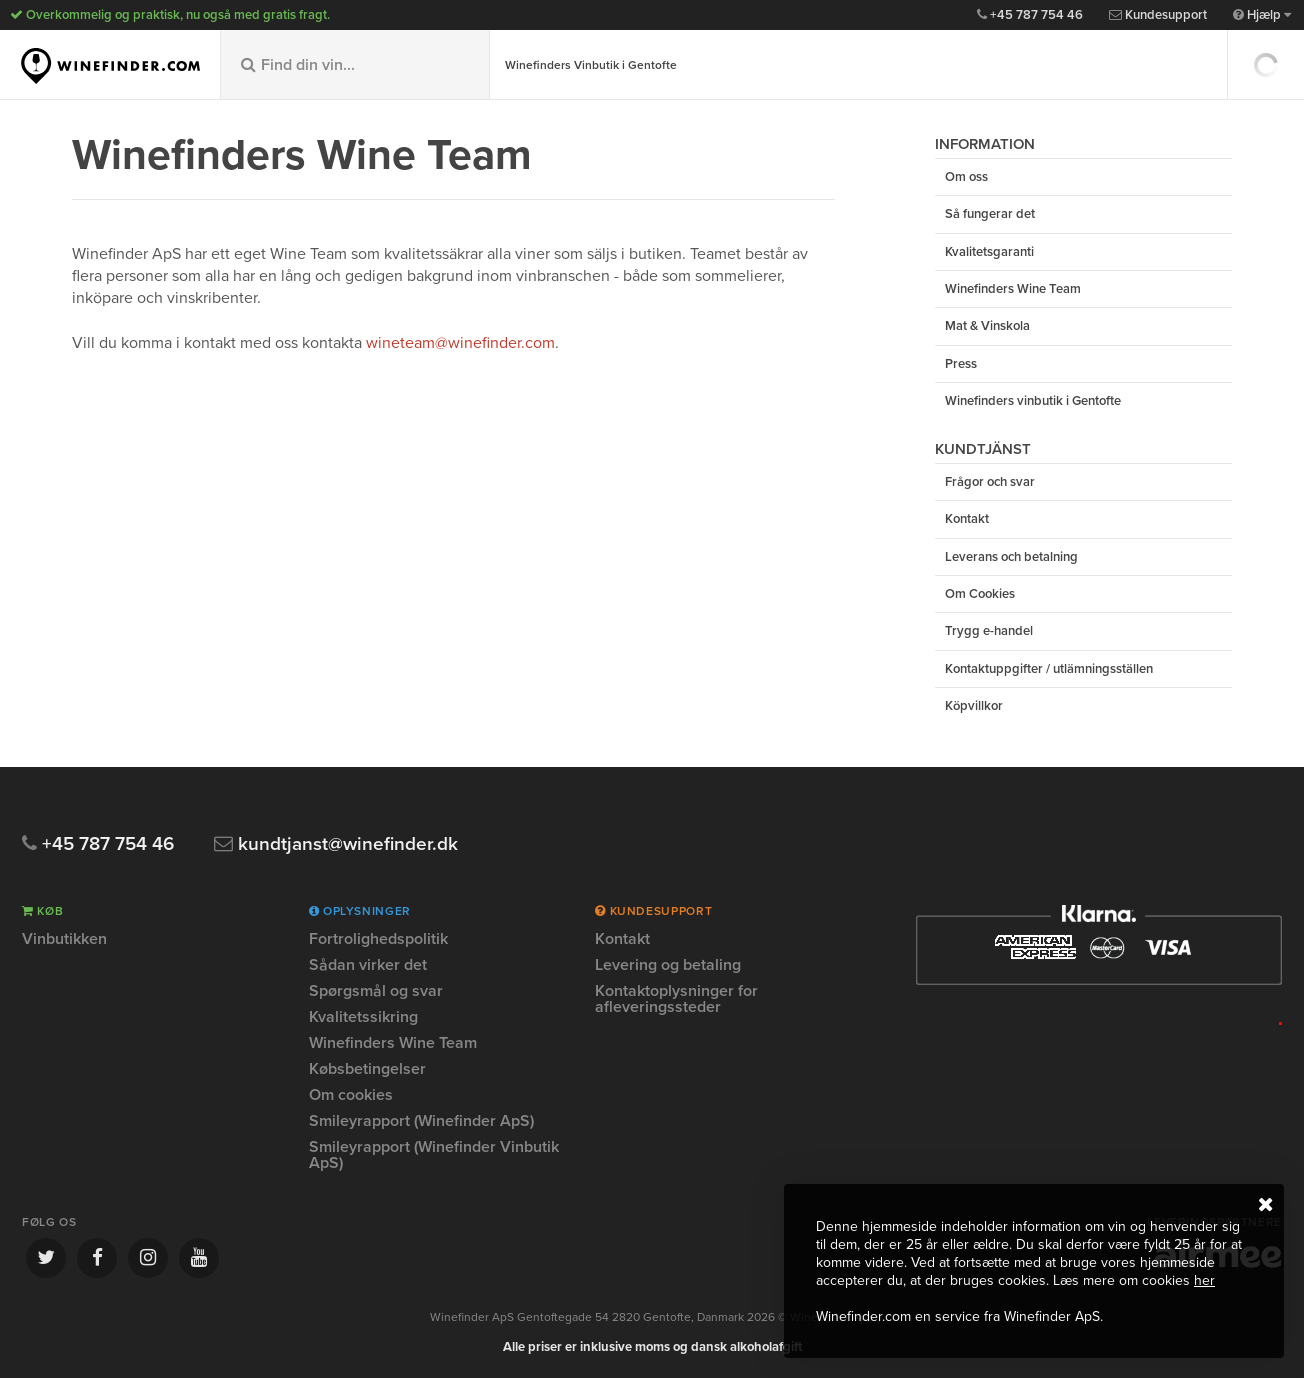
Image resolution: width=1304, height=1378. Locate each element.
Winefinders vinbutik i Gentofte (1033, 401)
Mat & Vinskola (987, 326)
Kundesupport (1158, 15)
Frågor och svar (990, 482)
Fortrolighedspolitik (378, 940)
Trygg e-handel (989, 631)
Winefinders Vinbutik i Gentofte (591, 65)
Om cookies (351, 1095)
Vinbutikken (64, 940)
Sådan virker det (368, 965)
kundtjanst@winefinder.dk (336, 844)
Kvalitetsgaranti (989, 252)
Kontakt (967, 519)
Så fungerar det (990, 214)
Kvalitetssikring (363, 1017)
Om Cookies (980, 594)
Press (961, 364)
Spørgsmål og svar (376, 991)
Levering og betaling (668, 965)
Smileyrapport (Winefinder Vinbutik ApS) (434, 1155)
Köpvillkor (974, 706)
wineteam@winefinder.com (460, 343)
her (1204, 1280)
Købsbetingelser (367, 1069)
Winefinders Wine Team (1013, 289)
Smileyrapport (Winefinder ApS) (421, 1121)
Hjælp (1262, 15)
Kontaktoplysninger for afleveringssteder (676, 999)
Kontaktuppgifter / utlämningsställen (1049, 669)
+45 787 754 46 (1030, 15)
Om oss (966, 177)
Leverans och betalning (1011, 557)
